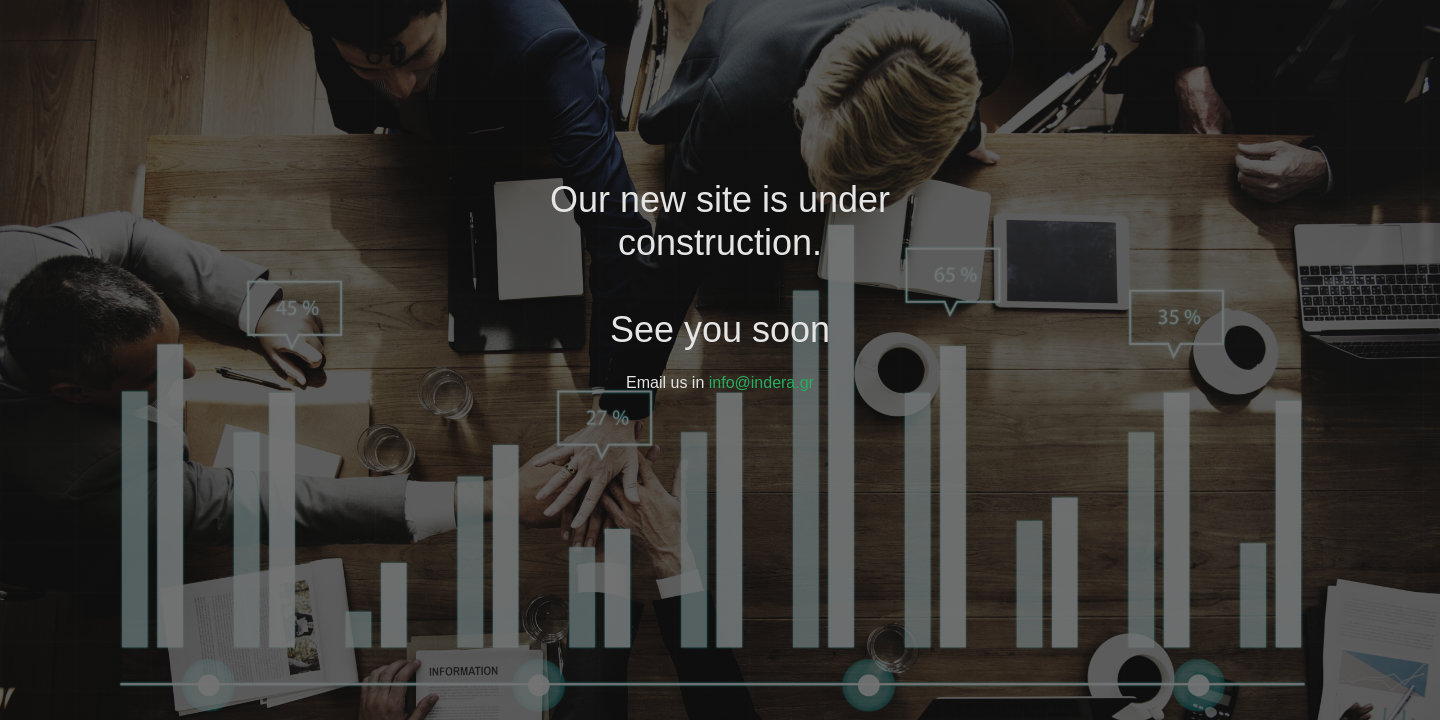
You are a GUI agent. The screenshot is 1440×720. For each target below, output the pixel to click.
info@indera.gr (761, 382)
